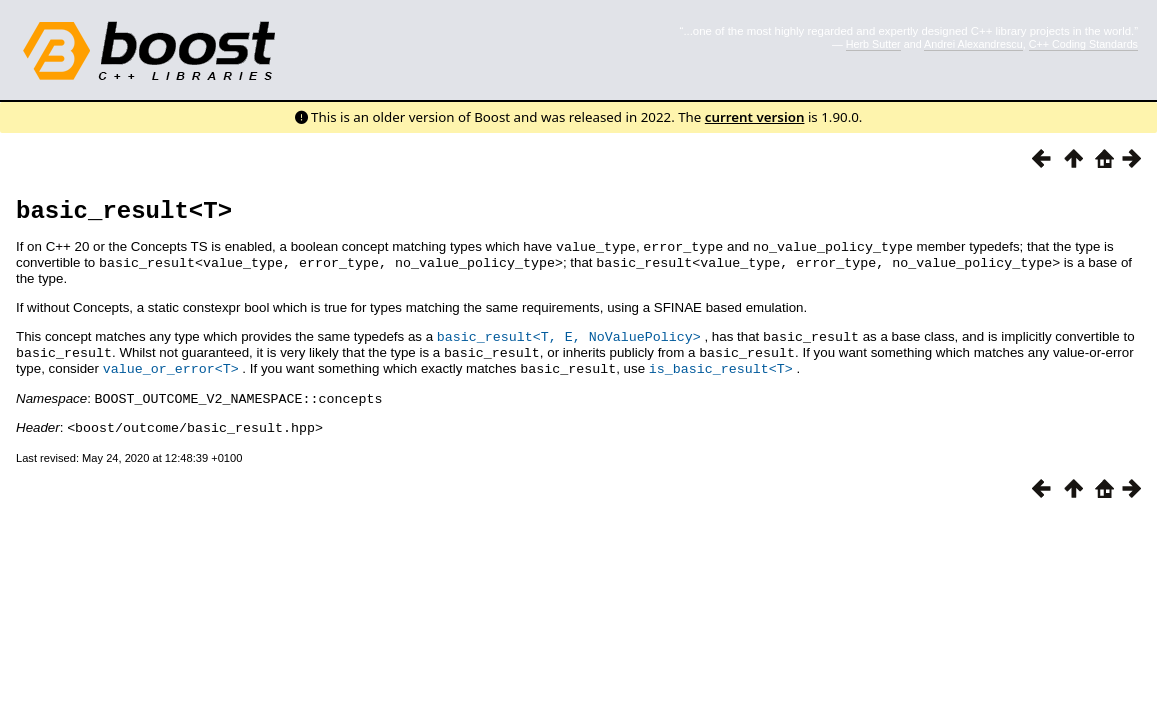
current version (755, 117)
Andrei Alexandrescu (973, 44)
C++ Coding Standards (1083, 44)
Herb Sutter (873, 44)
